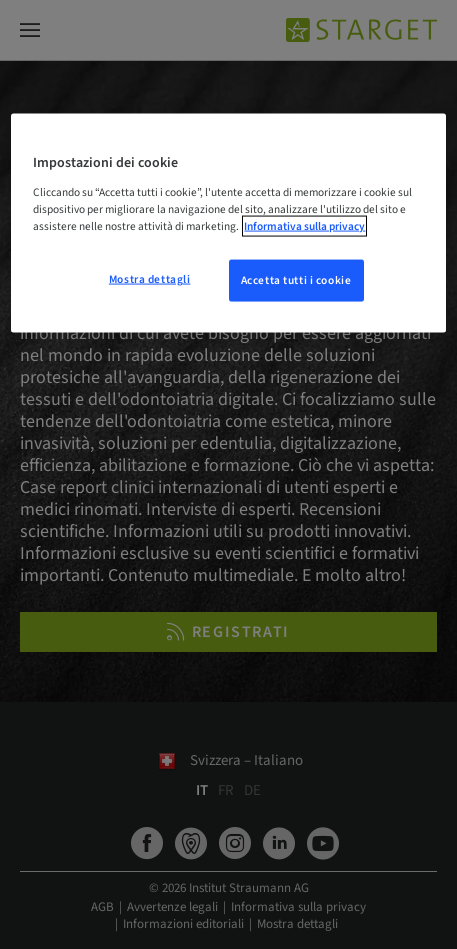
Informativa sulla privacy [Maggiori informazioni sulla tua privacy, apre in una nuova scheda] (304, 226)
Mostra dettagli (150, 279)
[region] (228, 223)
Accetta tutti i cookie (296, 280)
